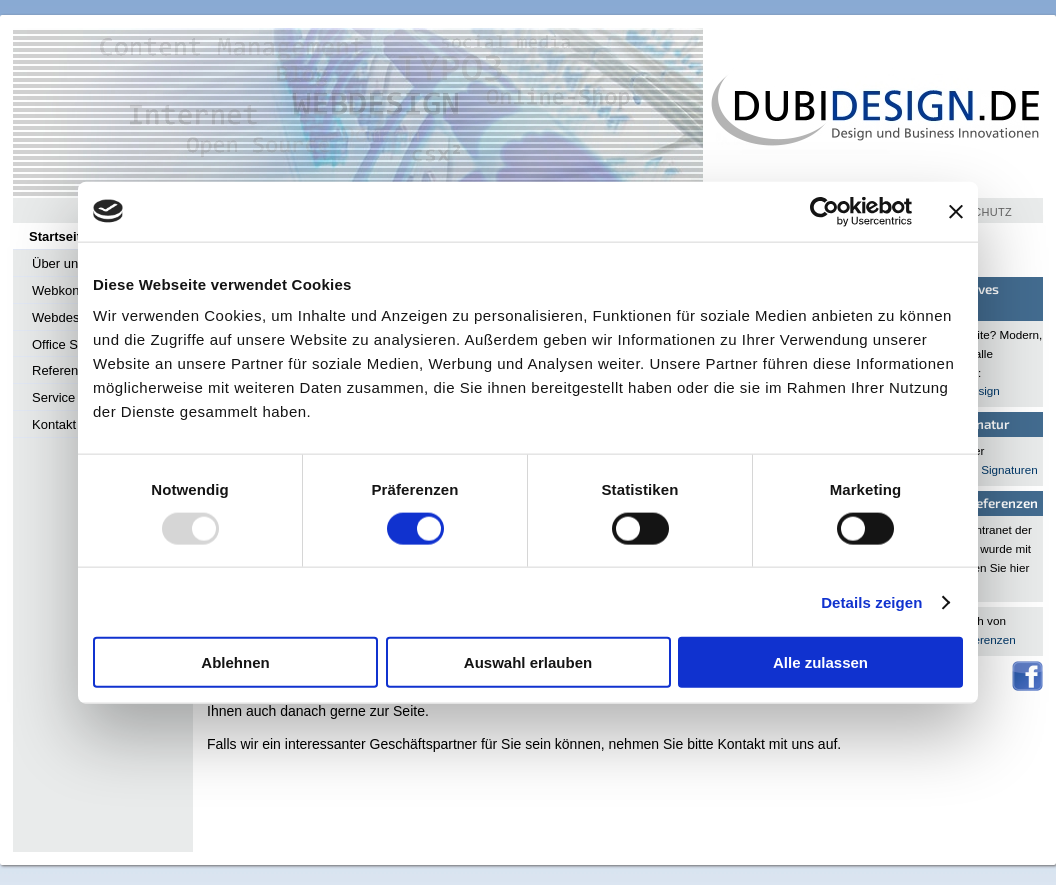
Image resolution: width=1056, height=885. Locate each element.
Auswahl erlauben (528, 662)
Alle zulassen (820, 662)
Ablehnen (235, 662)
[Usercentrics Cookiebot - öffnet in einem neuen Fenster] (824, 211)
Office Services (75, 344)
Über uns (58, 263)
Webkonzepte (71, 290)
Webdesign (64, 317)
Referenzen (65, 370)
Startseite (58, 236)
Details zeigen (871, 601)
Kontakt (54, 424)
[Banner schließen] (956, 211)
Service (53, 397)
